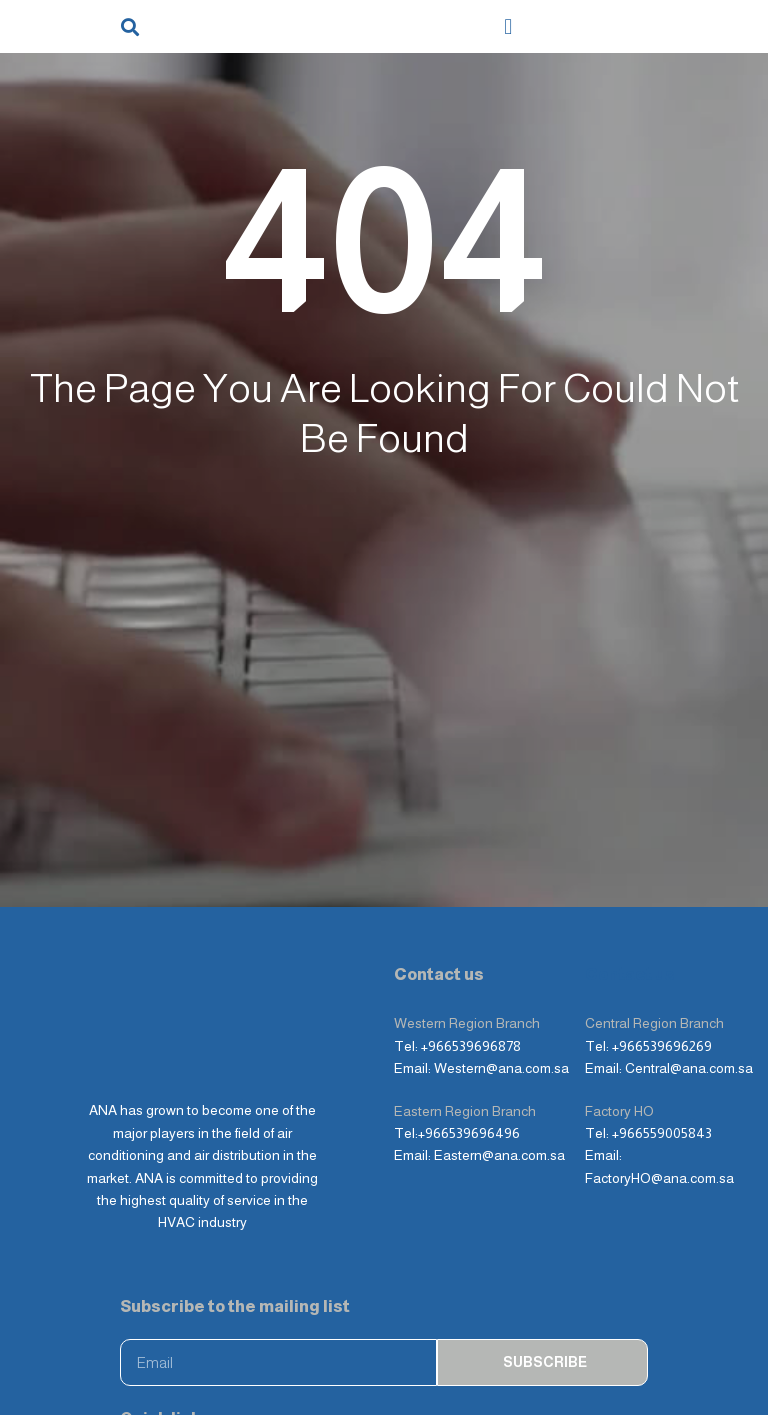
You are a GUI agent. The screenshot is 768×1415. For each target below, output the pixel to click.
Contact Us (340, 1358)
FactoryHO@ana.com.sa (659, 1071)
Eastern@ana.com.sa (499, 1048)
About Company (486, 1315)
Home (148, 1315)
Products (289, 1315)
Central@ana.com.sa (689, 961)
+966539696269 (662, 939)
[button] (129, 26)
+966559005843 (662, 1026)
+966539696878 (471, 939)
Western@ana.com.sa (501, 961)
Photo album (169, 1358)
